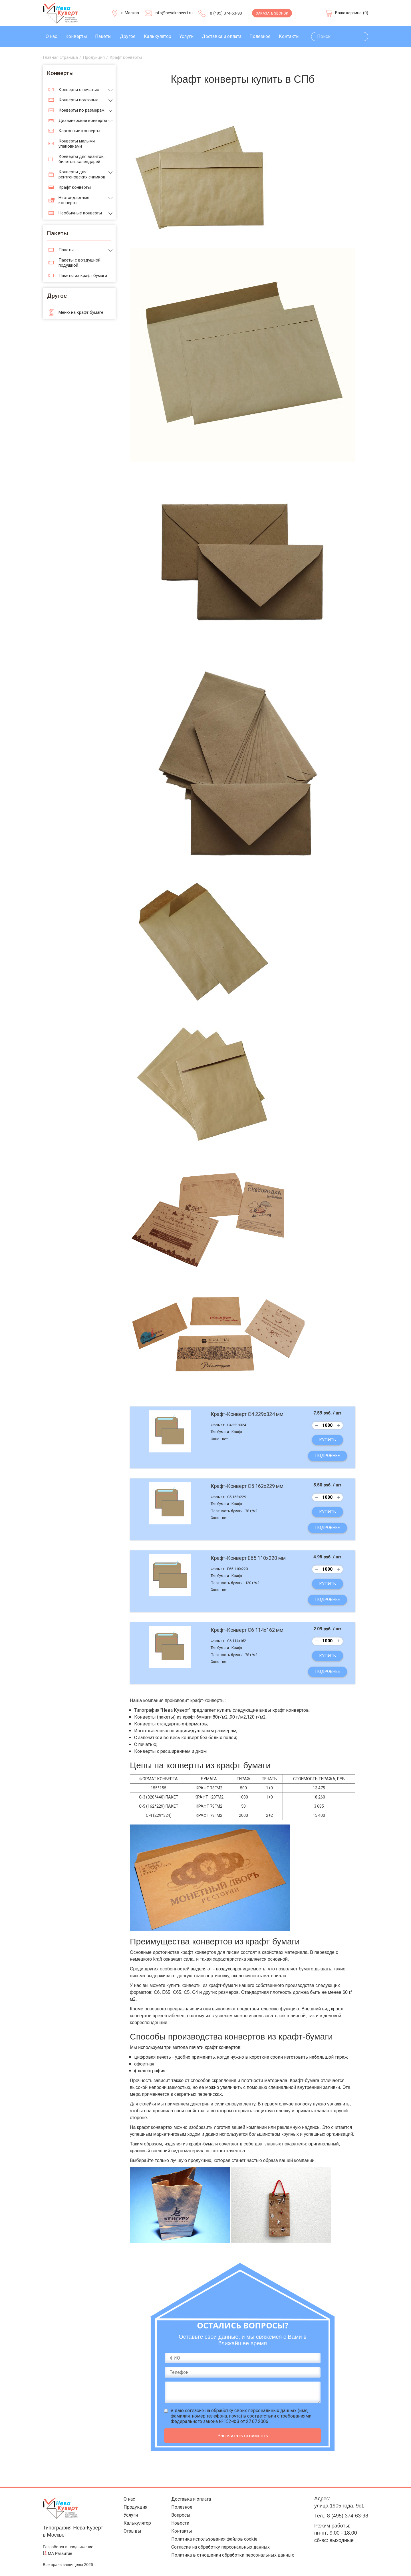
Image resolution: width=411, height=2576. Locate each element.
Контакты (289, 36)
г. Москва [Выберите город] (130, 13)
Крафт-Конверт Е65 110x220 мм (248, 1558)
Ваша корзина (348, 13)
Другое (128, 36)
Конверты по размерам (81, 110)
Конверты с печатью (79, 89)
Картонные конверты (79, 130)
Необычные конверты (80, 213)
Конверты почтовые (78, 100)
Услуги (186, 36)
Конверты (76, 36)
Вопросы (175, 2517)
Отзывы (128, 2535)
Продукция (131, 2508)
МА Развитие (60, 2553)
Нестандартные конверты (74, 200)
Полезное (260, 36)
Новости (174, 2526)
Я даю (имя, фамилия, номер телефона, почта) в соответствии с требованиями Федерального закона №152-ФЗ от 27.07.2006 (241, 2416)
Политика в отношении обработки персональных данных (231, 2562)
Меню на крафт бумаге (81, 312)
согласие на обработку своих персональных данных (241, 2410)
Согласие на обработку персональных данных (218, 2553)
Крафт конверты (75, 187)
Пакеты (103, 36)
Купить (327, 1439)
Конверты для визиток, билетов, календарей (81, 159)
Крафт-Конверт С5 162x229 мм (247, 1486)
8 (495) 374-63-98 (226, 13)
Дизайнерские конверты (83, 120)
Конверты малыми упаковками (77, 143)
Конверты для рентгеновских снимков (82, 174)
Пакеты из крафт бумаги (83, 275)
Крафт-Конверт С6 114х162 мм (247, 1630)
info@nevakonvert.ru (174, 13)
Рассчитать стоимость (242, 2435)
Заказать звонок (272, 13)
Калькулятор (157, 36)
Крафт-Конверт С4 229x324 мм (247, 1414)
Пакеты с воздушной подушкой (79, 263)
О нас (51, 36)
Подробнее (327, 1455)
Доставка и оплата (221, 36)
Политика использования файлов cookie (211, 2544)
